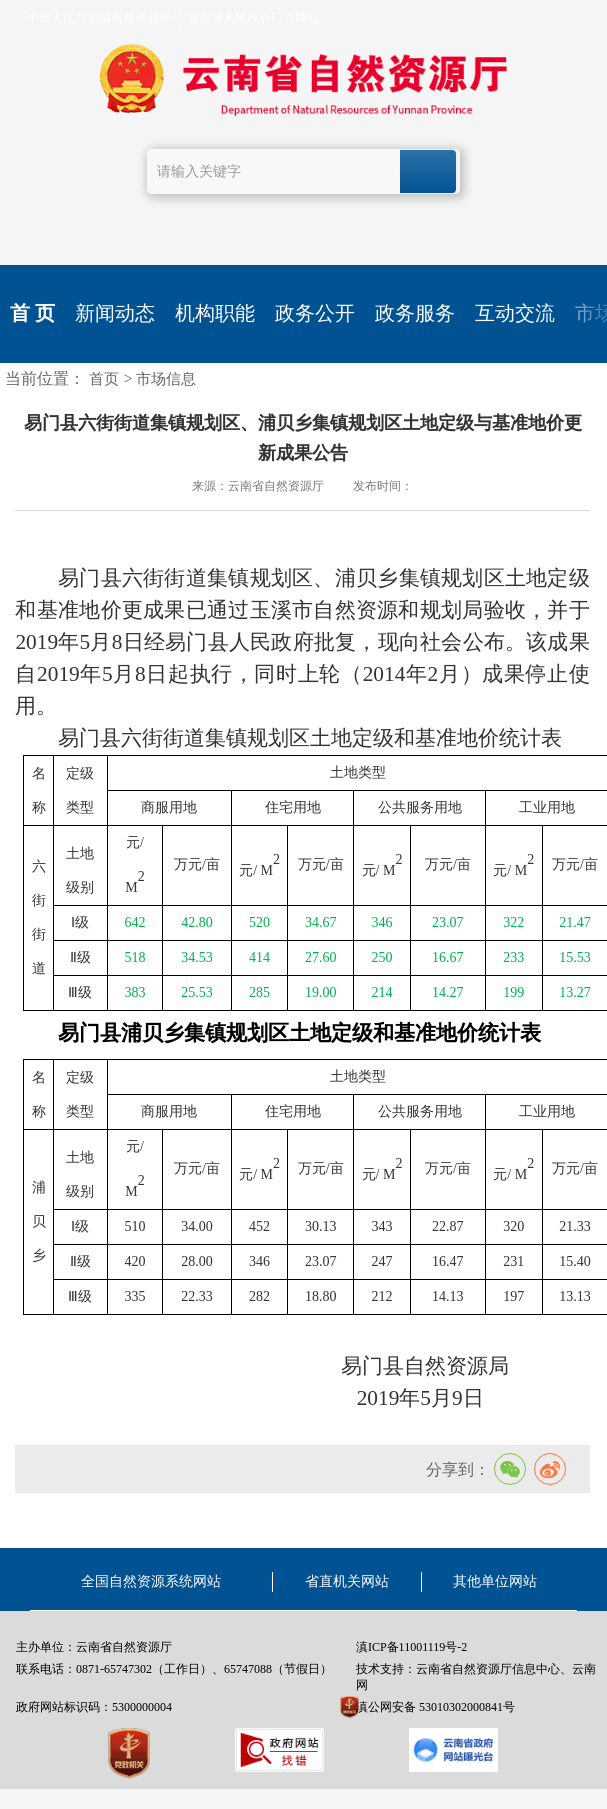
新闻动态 (115, 313)
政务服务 (415, 313)
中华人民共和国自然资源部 (99, 18)
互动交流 (515, 313)
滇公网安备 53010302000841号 (435, 1707)
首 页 (32, 313)
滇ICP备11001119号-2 (411, 1647)
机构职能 (215, 313)
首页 (104, 379)
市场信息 (166, 379)
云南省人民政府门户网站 (253, 18)
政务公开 (315, 313)
